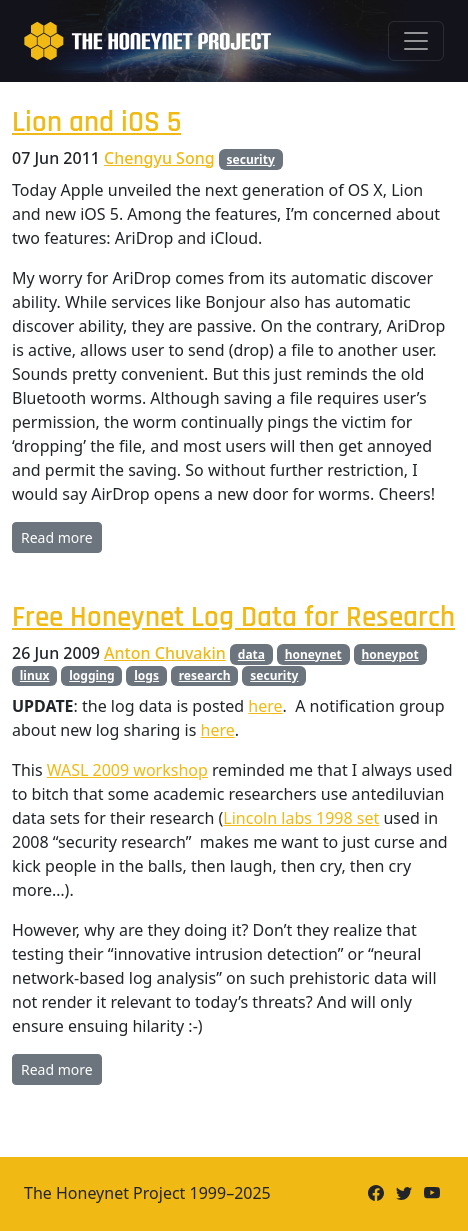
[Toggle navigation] (416, 41)
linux (35, 675)
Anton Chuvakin (165, 653)
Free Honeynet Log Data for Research (233, 617)
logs (146, 675)
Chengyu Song (159, 158)
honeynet (313, 654)
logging (91, 675)
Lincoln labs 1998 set (301, 818)
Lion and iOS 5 (96, 122)
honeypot (390, 654)
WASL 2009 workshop (127, 770)
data (251, 654)
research (205, 675)
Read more (57, 537)
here (265, 706)
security (251, 159)
